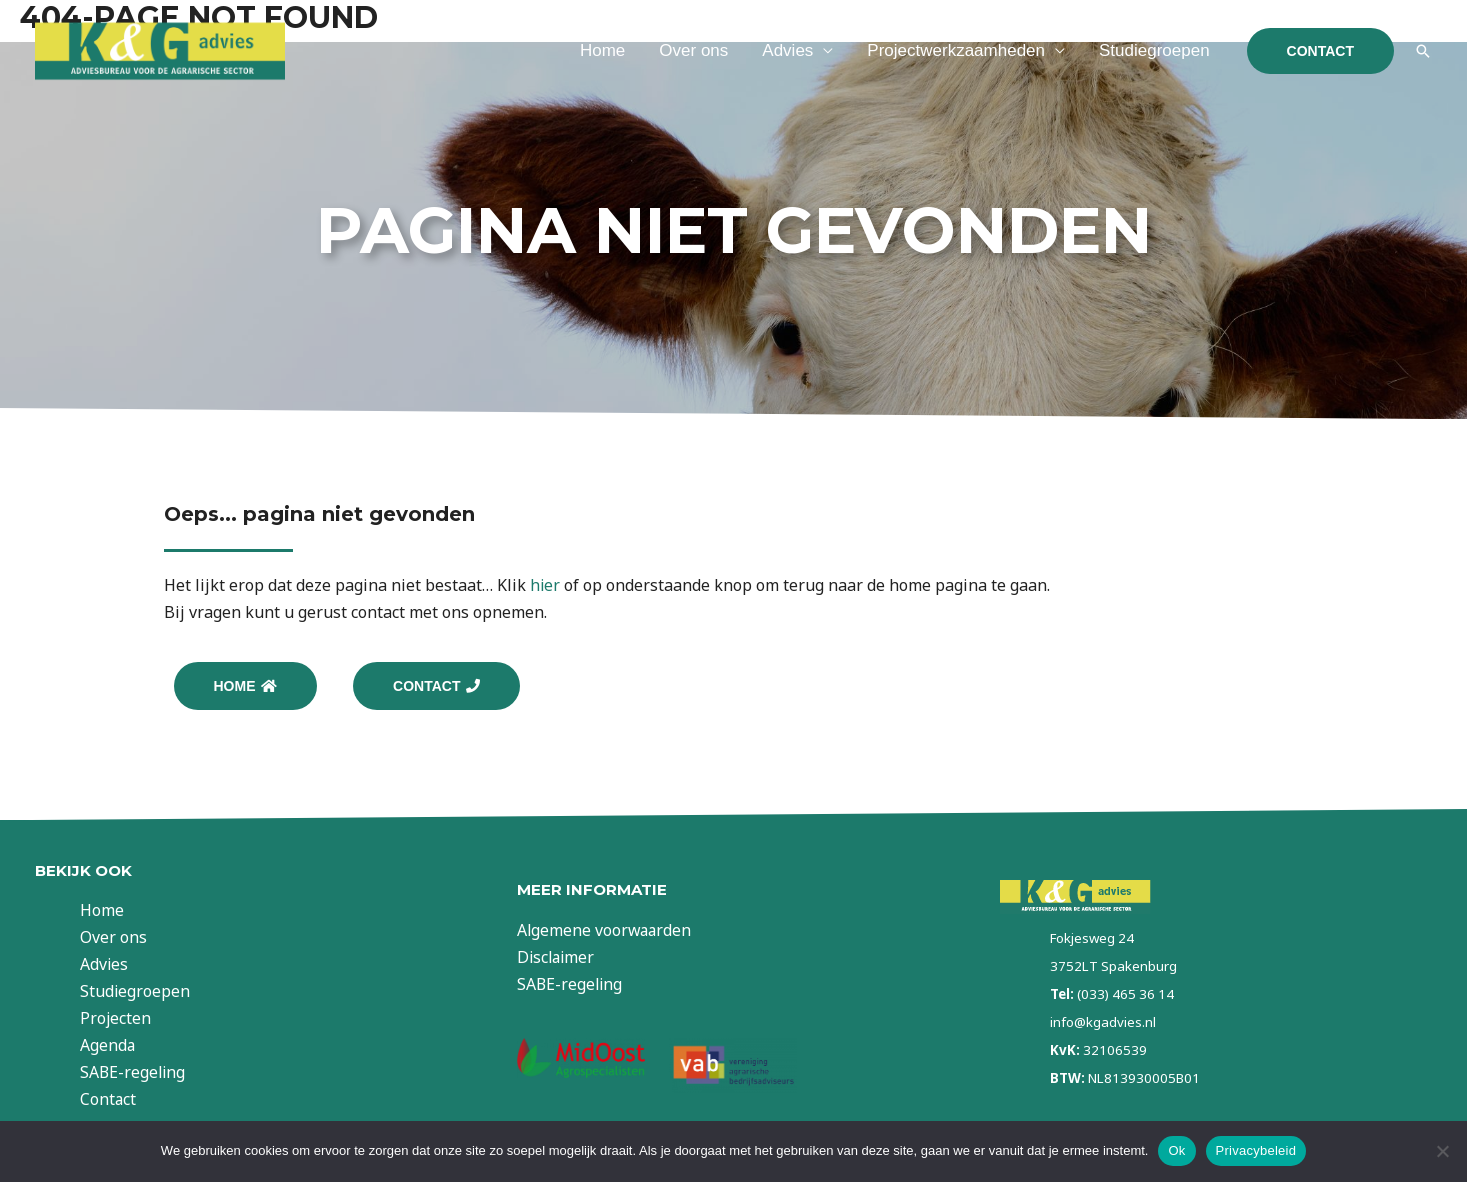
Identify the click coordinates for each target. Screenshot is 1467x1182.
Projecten (121, 1019)
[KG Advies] (160, 49)
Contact (113, 1101)
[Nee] (1442, 1151)
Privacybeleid (1256, 1150)
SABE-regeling (139, 1073)
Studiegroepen (1154, 50)
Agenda (113, 1046)
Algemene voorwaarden (606, 931)
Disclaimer (557, 958)
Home (602, 50)
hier (545, 585)
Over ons (693, 50)
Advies (787, 50)
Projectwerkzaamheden (956, 50)
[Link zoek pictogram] (1423, 51)
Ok (1176, 1150)
